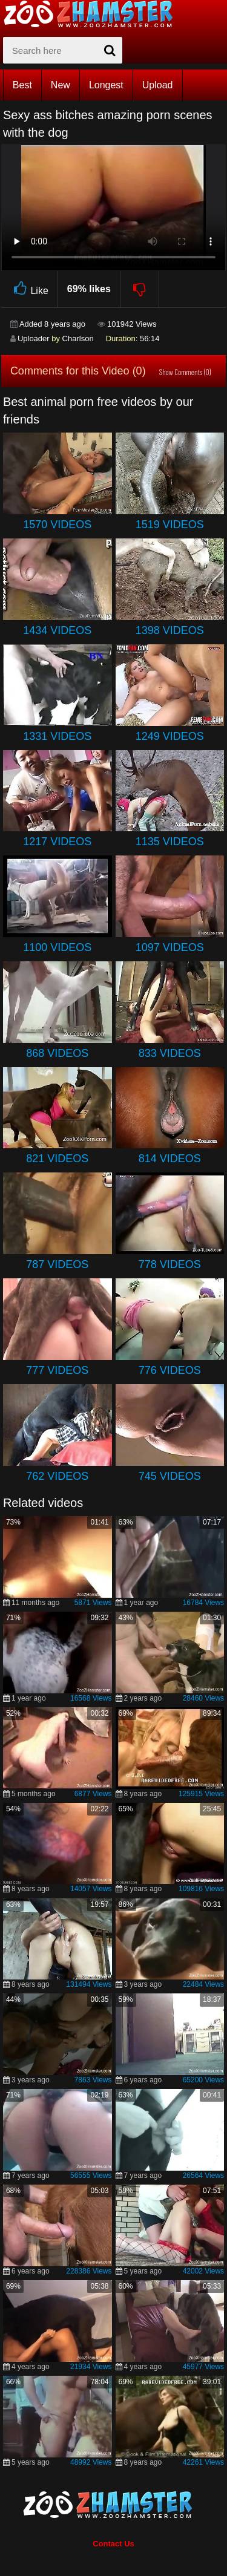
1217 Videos (57, 841)
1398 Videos (170, 630)
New (60, 85)
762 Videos (57, 1476)
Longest (106, 85)
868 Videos (57, 1053)
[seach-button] (110, 50)
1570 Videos (57, 524)
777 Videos (57, 1370)
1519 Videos (170, 524)
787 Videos (57, 1264)
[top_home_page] (94, 14)
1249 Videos (170, 736)
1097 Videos (170, 947)
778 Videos (170, 1264)
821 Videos (57, 1158)
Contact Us (113, 2543)
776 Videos (170, 1370)
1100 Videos (57, 947)
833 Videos (170, 1053)
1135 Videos (170, 841)
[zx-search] (62, 50)
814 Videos (170, 1158)
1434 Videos (57, 630)
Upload (157, 85)
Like (29, 289)
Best (22, 85)
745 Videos (170, 1476)
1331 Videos (57, 736)
